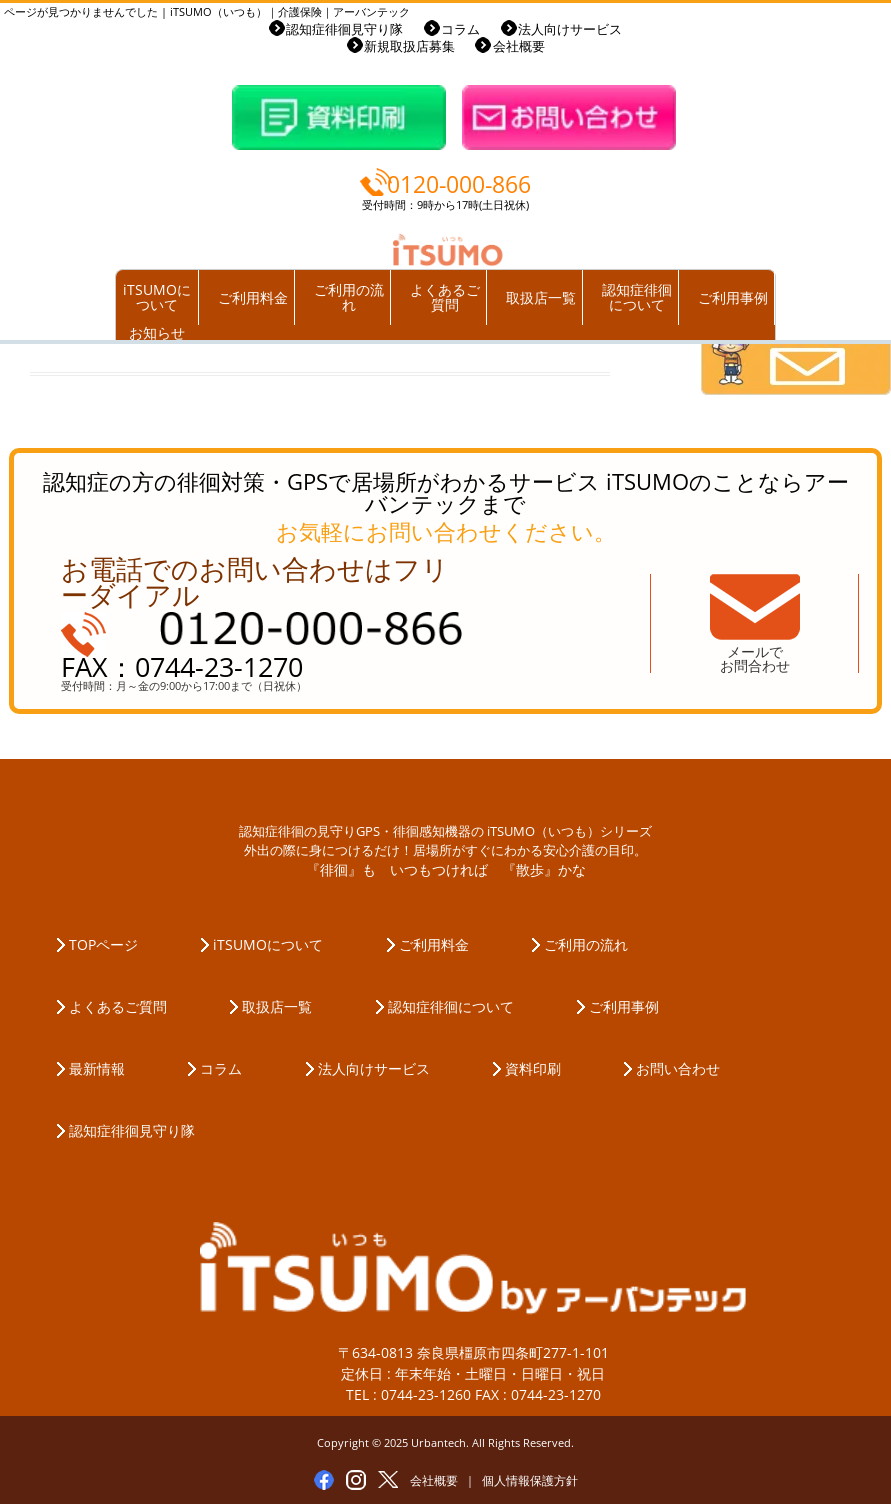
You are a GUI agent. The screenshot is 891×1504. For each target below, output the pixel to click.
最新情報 (97, 1068)
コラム (460, 29)
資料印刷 (533, 1068)
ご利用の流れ (349, 297)
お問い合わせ (678, 1068)
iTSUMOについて (157, 297)
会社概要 (519, 46)
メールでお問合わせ (755, 658)
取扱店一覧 (541, 297)
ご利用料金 (253, 297)
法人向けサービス (570, 29)
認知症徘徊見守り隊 (344, 29)
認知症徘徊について (637, 297)
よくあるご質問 (445, 297)
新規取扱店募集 (409, 46)
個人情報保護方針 (530, 1481)
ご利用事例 (733, 297)
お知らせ (157, 332)
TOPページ (103, 944)
